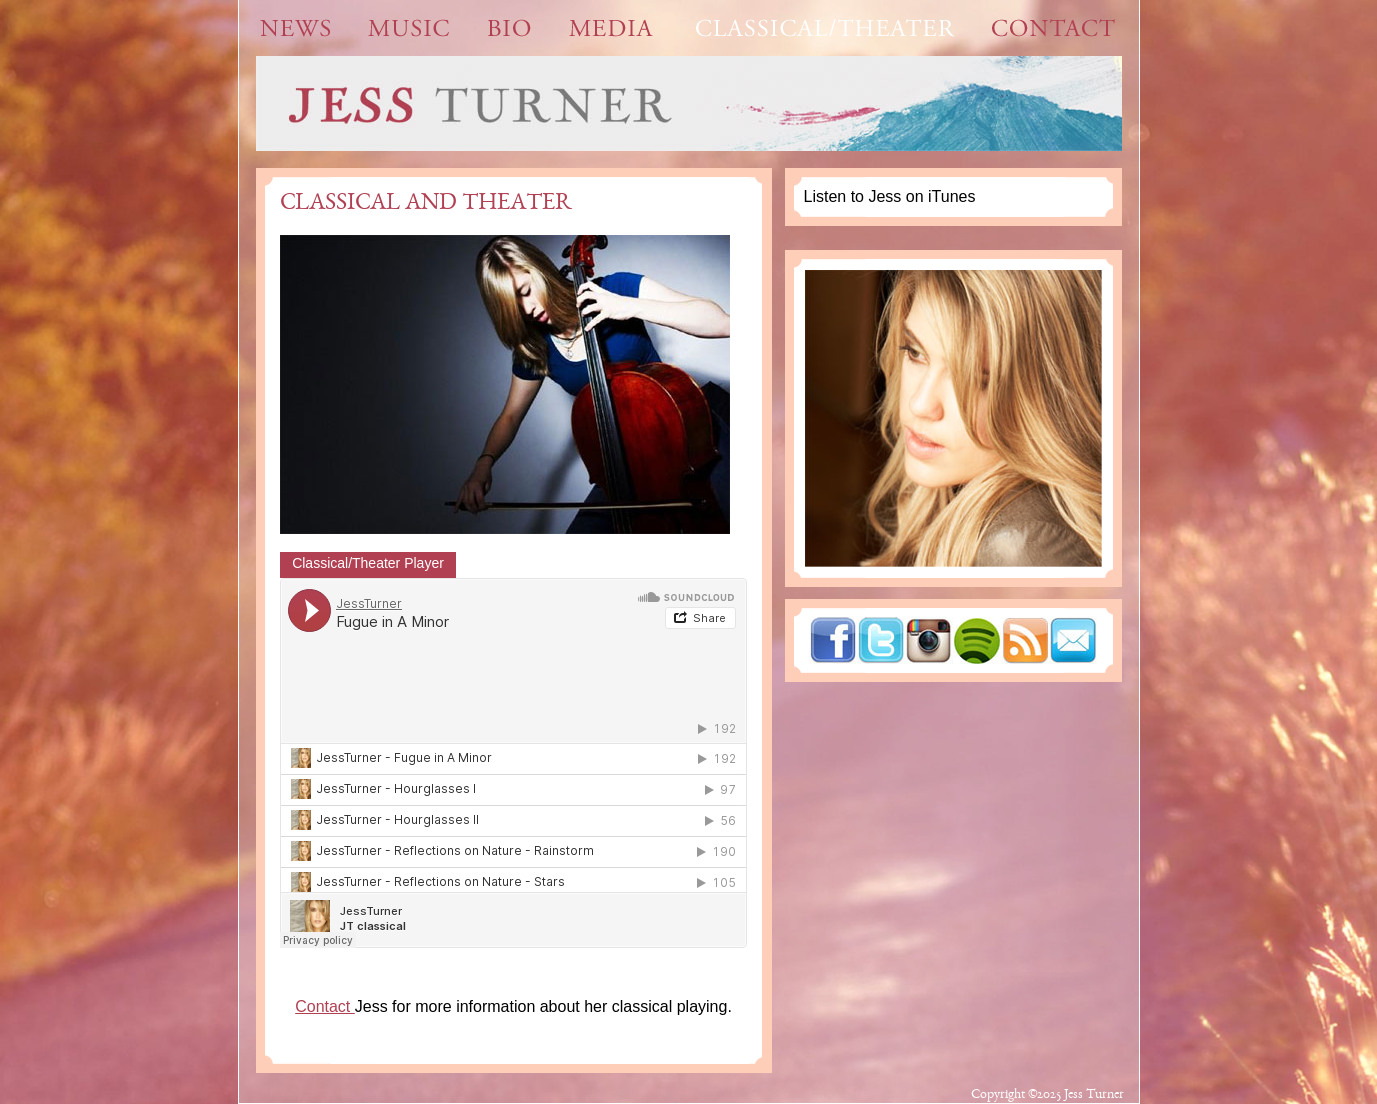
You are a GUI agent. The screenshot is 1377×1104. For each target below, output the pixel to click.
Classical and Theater (426, 204)
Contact (325, 1006)
